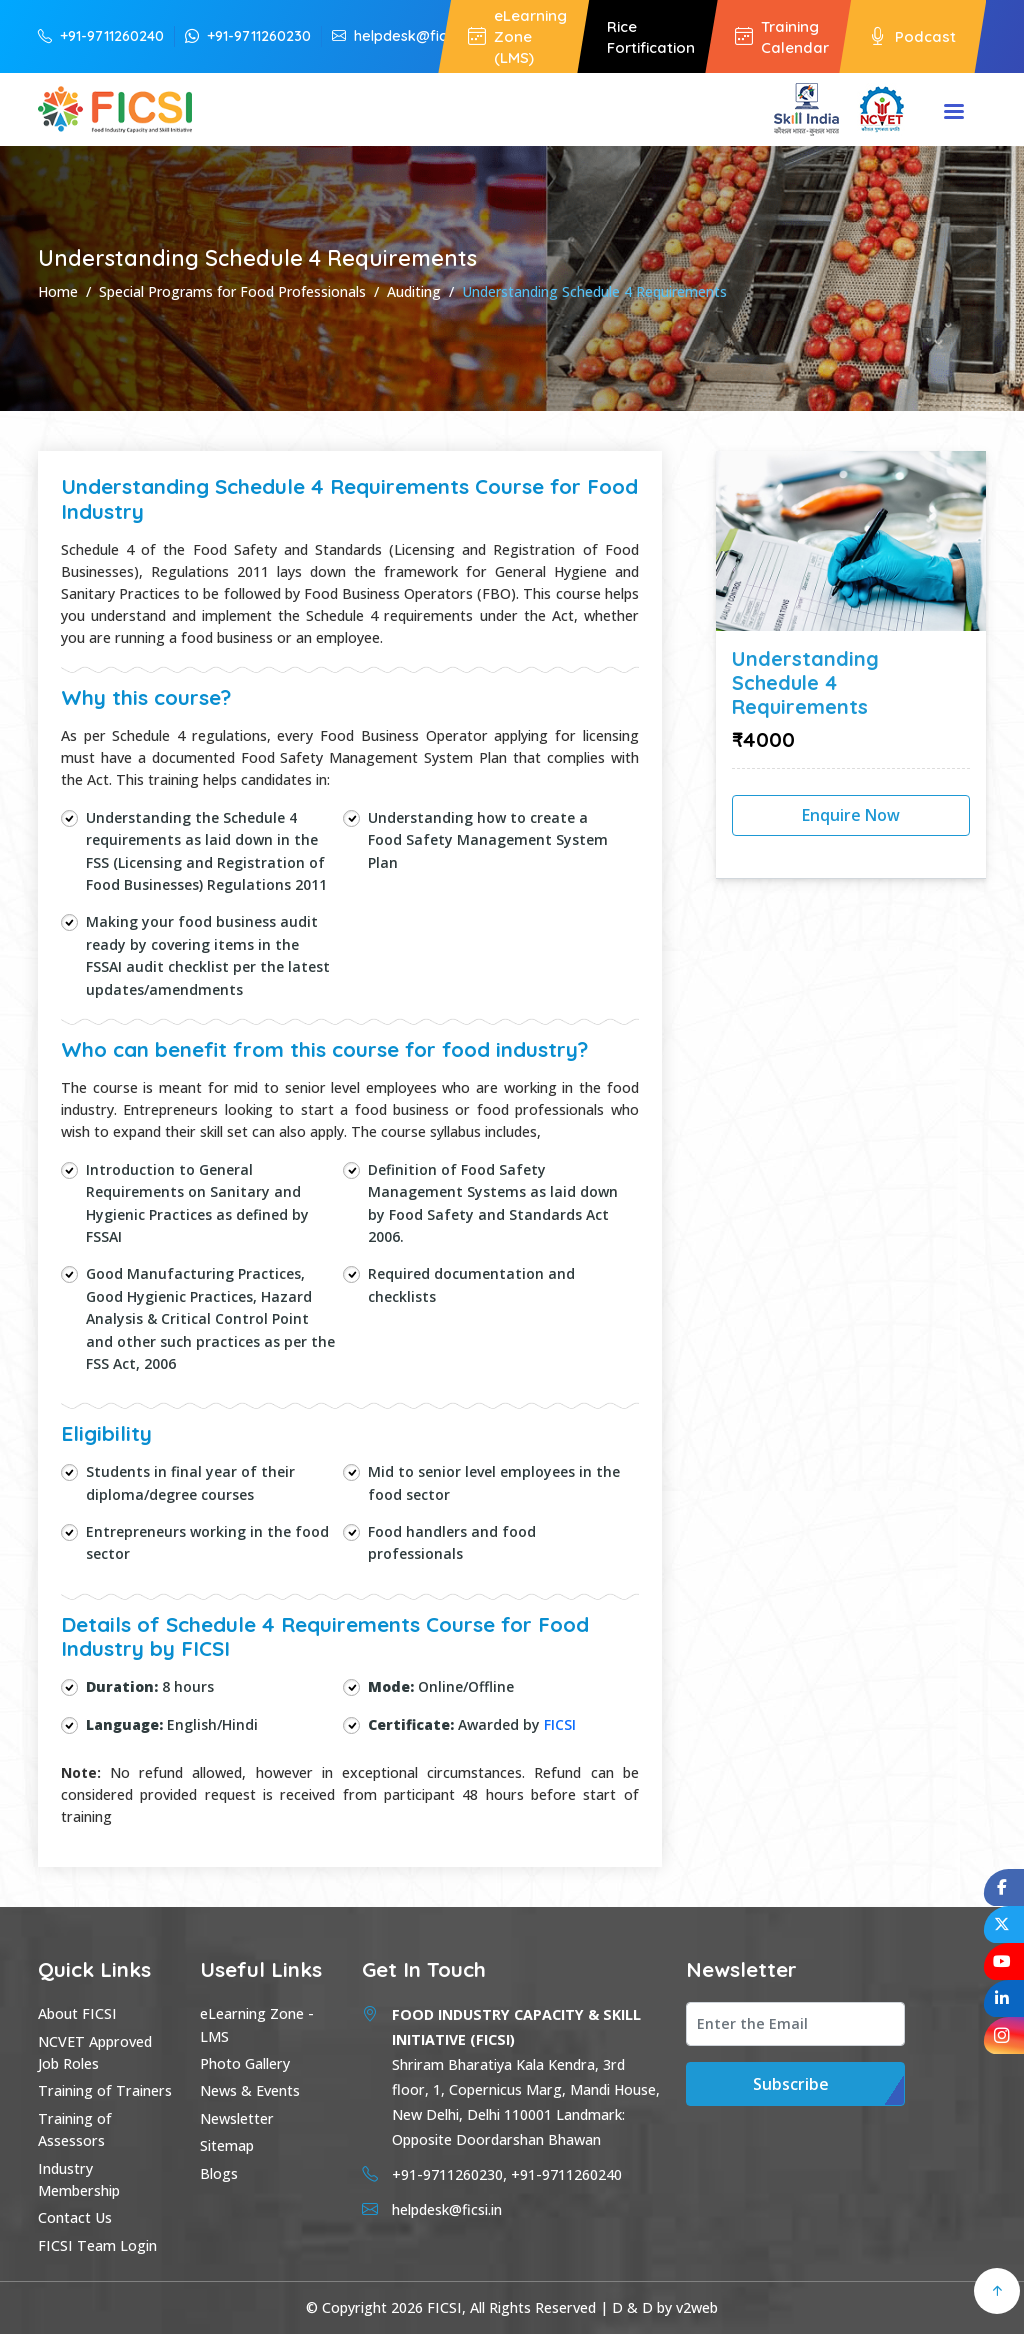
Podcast (912, 36)
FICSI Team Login (97, 2245)
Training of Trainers (105, 2090)
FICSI (560, 1724)
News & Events (250, 2090)
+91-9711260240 (101, 35)
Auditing (414, 291)
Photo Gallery (245, 2063)
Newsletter (237, 2118)
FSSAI (106, 966)
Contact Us (75, 2217)
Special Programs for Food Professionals (232, 291)
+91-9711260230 (248, 35)
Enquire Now (851, 815)
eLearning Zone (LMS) (517, 36)
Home (58, 291)
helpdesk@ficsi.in (401, 35)
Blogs (219, 2173)
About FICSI (77, 2013)
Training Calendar (782, 37)
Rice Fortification (651, 37)
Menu (954, 113)
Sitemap (227, 2145)
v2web (697, 2307)
